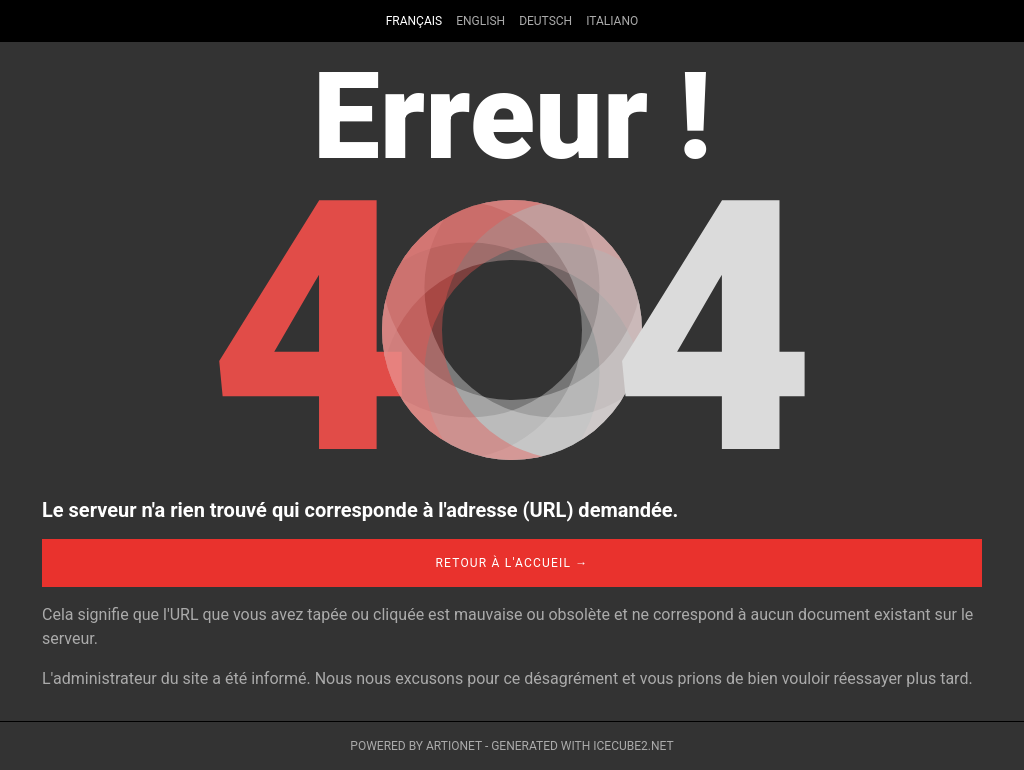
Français (414, 21)
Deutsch (545, 21)
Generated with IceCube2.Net (582, 746)
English (480, 21)
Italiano (612, 21)
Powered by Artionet (416, 746)
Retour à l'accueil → (511, 563)
